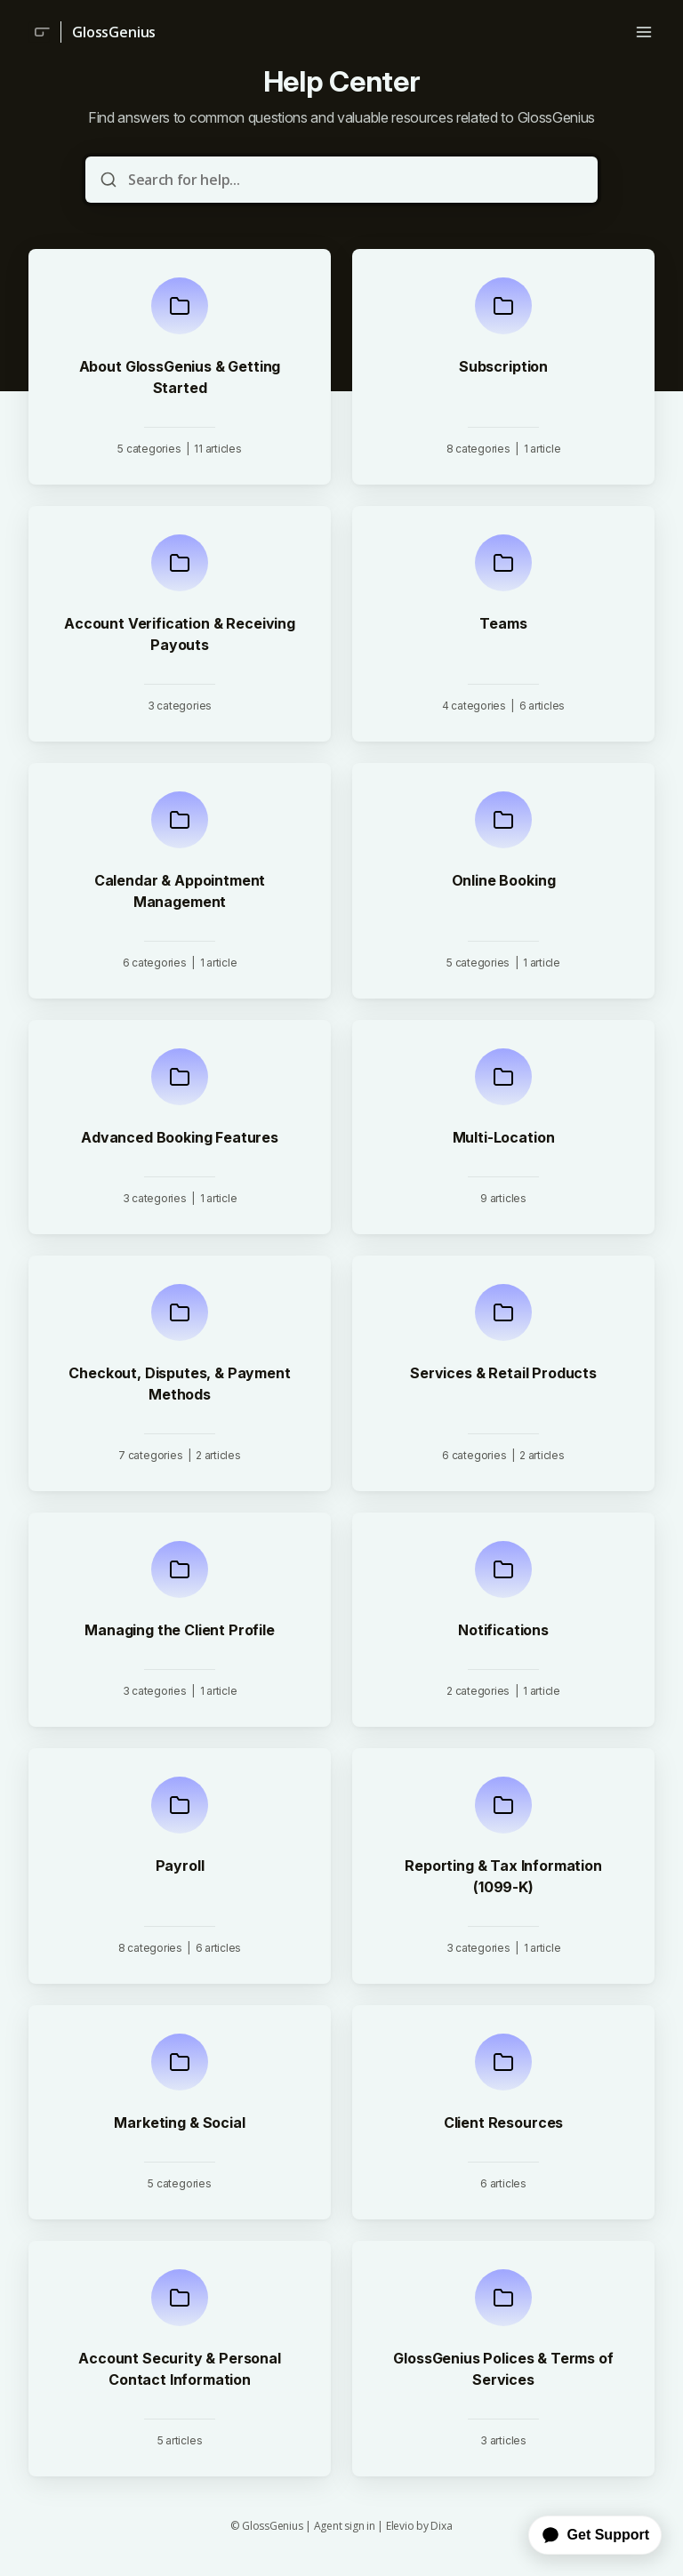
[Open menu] (644, 32)
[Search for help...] (354, 179)
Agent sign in (344, 2526)
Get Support (595, 2535)
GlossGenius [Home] (114, 32)
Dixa (441, 2526)
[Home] (39, 32)
